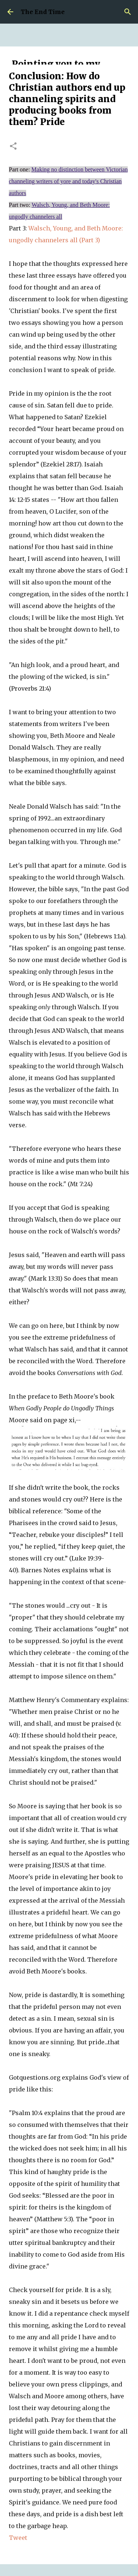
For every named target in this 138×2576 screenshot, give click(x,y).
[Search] (127, 12)
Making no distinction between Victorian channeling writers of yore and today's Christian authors (68, 181)
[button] (13, 147)
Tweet (18, 2537)
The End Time (43, 11)
